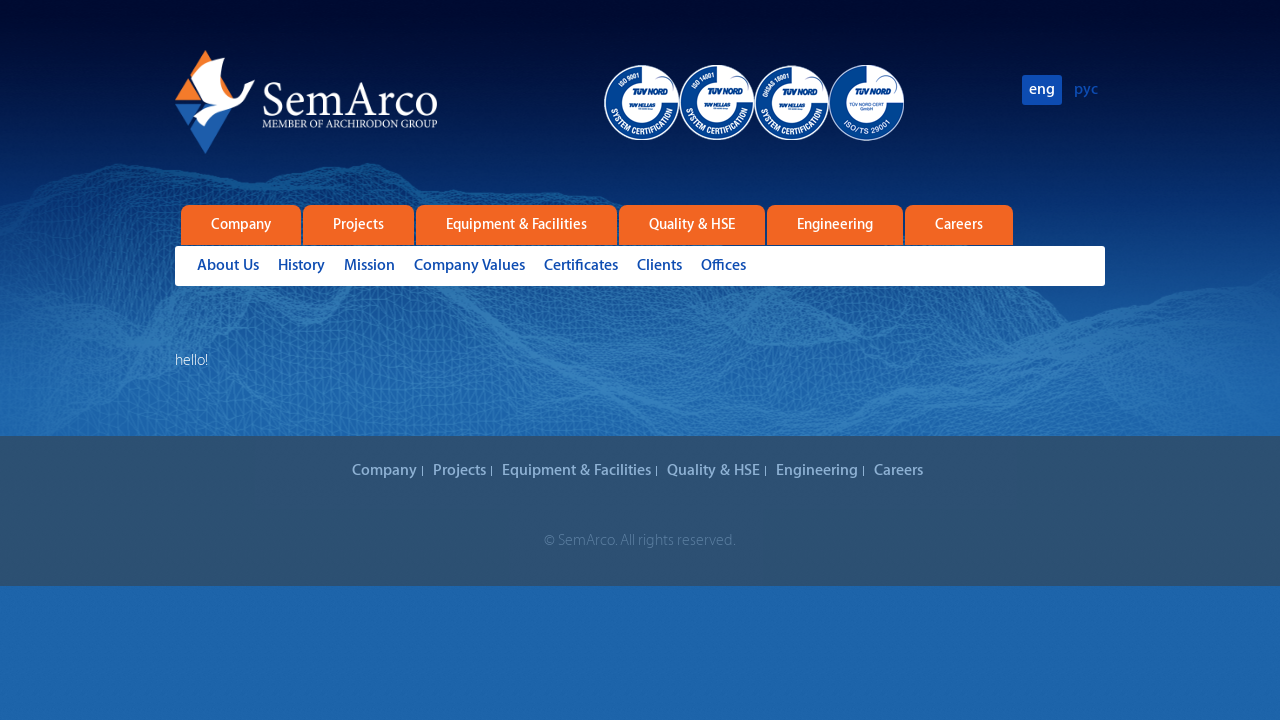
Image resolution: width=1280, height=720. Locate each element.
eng (1042, 89)
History (301, 265)
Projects (358, 225)
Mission (369, 265)
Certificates (581, 265)
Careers (959, 225)
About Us (228, 265)
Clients (659, 265)
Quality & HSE (692, 225)
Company (241, 225)
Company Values (469, 265)
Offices (723, 265)
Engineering (835, 225)
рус (1086, 89)
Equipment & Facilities (516, 225)
